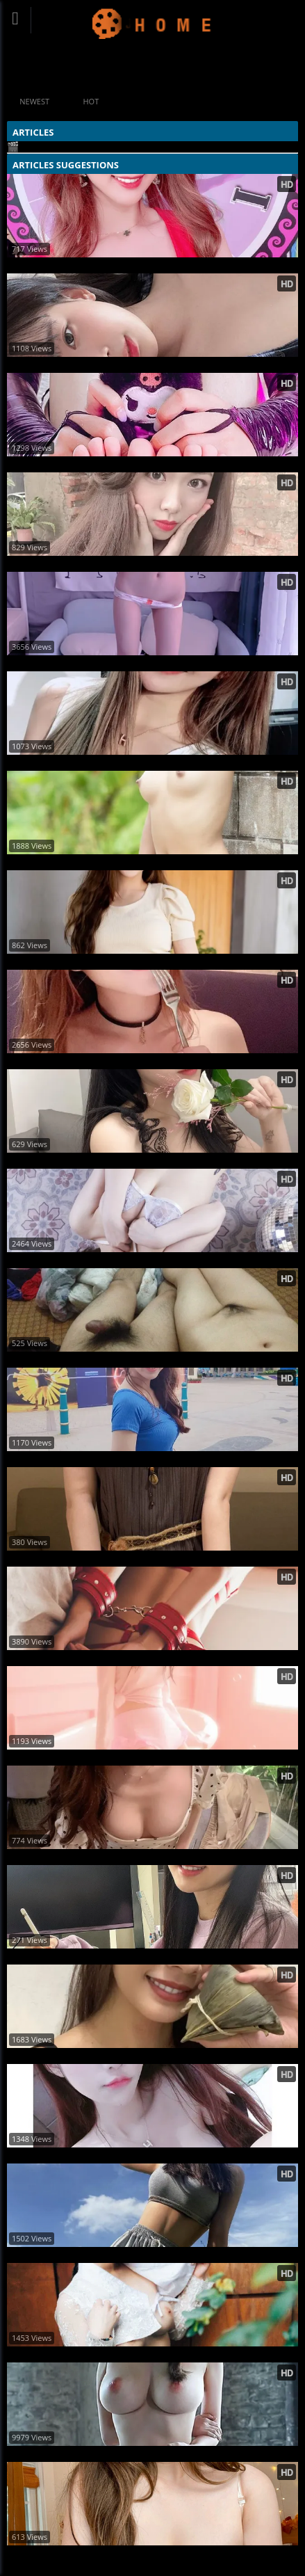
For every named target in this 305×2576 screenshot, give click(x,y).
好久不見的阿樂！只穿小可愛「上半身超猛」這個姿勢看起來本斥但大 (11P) (154, 763)
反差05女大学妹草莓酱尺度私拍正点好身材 (96, 1559)
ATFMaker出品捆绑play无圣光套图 (80, 1658)
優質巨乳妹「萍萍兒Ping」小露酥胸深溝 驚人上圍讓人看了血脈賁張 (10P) (154, 265)
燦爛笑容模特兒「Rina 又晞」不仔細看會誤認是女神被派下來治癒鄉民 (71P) (154, 1061)
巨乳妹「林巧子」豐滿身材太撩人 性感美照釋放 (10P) (119, 1956)
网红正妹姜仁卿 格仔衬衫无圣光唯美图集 (92, 365)
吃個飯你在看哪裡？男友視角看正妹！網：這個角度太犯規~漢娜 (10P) (150, 1857)
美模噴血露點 (37, 1260)
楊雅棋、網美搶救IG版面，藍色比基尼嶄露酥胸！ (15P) (121, 564)
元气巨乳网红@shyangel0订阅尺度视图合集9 (101, 2553)
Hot (91, 101)
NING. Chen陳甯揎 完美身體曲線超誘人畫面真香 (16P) (120, 1459)
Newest (34, 101)
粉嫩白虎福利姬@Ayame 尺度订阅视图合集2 (100, 464)
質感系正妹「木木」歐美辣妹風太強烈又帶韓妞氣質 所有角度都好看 (146, 2255)
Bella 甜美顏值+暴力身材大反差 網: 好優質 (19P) (110, 2155)
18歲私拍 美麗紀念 (47, 862)
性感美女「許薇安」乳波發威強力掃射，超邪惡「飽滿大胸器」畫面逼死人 (154, 1161)
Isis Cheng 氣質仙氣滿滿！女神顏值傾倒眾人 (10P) (113, 962)
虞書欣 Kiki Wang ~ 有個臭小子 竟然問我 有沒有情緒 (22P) (127, 1757)
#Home (133, 68)
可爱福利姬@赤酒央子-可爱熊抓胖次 (83, 663)
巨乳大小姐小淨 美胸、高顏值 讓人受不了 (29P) (106, 2056)
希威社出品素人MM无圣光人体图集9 (84, 2454)
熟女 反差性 (33, 1360)
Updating (152, 23)
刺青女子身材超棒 (46, 2354)
